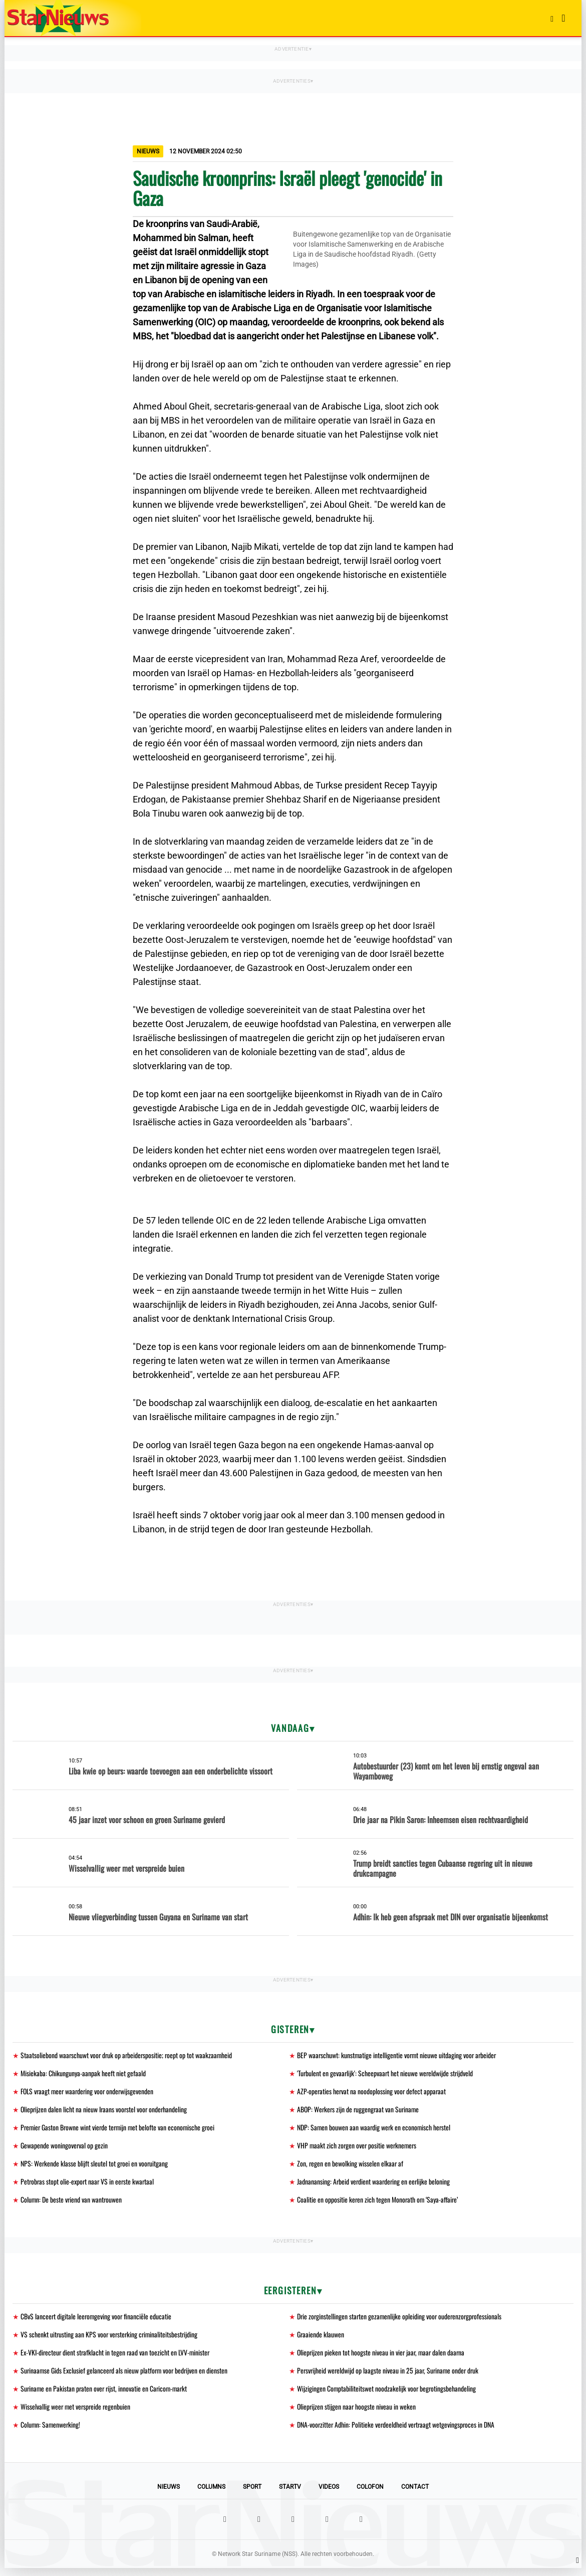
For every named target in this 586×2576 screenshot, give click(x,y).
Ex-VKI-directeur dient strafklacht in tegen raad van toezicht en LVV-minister (117, 2358)
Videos (329, 2494)
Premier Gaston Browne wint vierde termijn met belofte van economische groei (120, 2129)
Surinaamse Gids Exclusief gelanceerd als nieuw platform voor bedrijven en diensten (126, 2376)
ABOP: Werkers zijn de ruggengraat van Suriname (359, 2111)
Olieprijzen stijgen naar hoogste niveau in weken (357, 2414)
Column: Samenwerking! (51, 2432)
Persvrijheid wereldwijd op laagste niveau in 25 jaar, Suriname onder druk (389, 2376)
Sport (252, 2494)
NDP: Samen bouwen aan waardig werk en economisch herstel (375, 2129)
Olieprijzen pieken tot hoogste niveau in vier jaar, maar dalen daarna (382, 2358)
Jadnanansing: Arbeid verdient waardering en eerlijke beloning (374, 2185)
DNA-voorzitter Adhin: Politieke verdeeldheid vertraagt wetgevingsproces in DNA (397, 2432)
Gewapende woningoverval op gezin (64, 2148)
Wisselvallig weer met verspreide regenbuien (77, 2414)
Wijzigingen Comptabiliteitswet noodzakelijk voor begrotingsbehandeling (387, 2395)
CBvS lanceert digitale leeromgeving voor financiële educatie (97, 2321)
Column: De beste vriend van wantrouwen (72, 2204)
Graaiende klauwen (321, 2339)
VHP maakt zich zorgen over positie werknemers (358, 2148)
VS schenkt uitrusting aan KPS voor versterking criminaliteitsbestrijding (111, 2339)
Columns (211, 2494)
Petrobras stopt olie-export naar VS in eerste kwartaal (89, 2185)
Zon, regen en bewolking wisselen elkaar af (350, 2166)
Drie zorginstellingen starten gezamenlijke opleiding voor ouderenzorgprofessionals (401, 2321)
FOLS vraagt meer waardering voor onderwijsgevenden (89, 2092)
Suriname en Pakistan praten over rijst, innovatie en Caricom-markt (106, 2395)
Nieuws (168, 2494)
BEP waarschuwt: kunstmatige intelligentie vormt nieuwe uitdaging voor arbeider (398, 2055)
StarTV (290, 2494)
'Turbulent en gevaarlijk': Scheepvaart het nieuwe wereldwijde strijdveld (386, 2074)
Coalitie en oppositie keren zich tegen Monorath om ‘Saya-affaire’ (378, 2204)
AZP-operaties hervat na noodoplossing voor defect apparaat (372, 2092)
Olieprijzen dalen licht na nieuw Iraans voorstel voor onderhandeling (105, 2111)
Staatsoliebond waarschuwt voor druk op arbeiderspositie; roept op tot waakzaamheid (128, 2055)
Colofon (370, 2494)
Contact (415, 2494)
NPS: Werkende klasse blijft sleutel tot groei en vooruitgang (95, 2166)
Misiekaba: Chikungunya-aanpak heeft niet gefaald (83, 2074)
